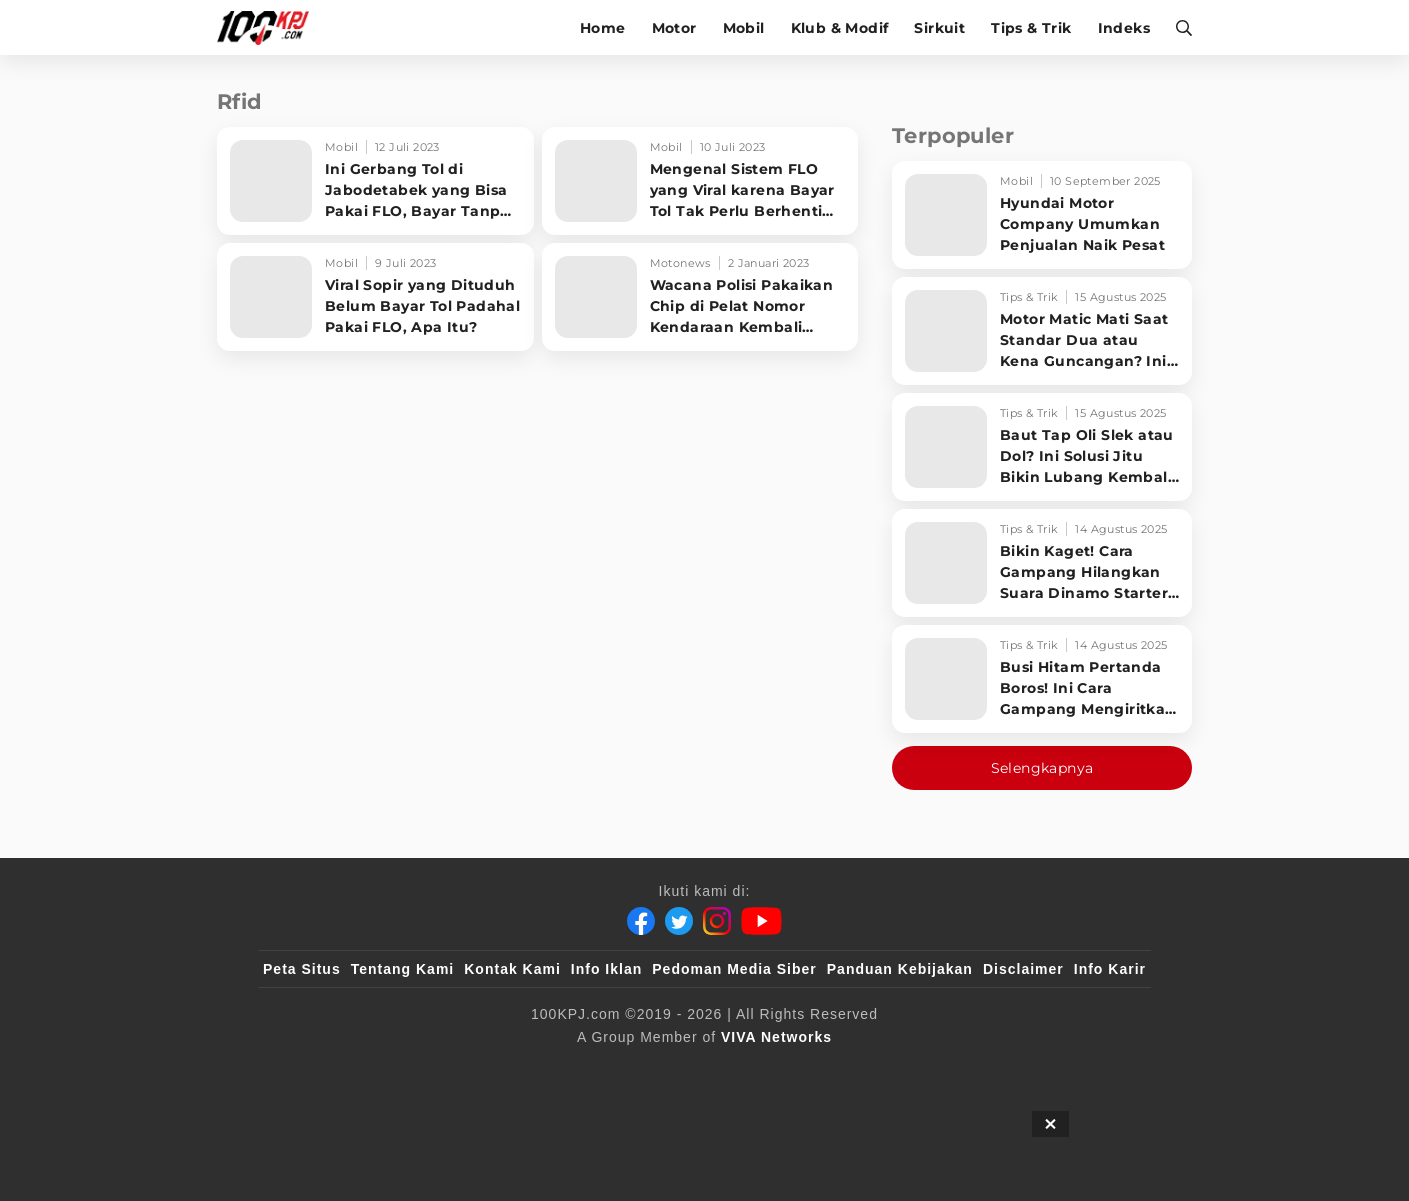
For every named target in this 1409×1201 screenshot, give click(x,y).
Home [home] (603, 28)
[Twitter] (679, 921)
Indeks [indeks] (1124, 28)
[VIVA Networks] (776, 1037)
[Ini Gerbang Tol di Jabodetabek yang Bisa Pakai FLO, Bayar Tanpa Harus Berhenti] (375, 181)
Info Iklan (606, 969)
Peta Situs (302, 969)
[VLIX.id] (585, 1070)
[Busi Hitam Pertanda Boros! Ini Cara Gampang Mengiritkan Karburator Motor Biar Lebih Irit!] (1042, 679)
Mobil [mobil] (744, 28)
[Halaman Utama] (269, 27)
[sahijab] (493, 1070)
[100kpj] (411, 1070)
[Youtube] (761, 921)
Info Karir (1110, 969)
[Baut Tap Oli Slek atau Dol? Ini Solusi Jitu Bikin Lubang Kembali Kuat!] (1042, 447)
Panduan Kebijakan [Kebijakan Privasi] (900, 969)
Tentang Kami (403, 969)
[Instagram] (717, 921)
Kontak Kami (512, 969)
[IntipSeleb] (994, 1070)
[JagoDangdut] (1099, 1070)
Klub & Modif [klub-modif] (840, 28)
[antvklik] (897, 1070)
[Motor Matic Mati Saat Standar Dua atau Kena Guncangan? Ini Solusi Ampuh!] (1042, 331)
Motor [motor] (674, 28)
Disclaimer (1023, 969)
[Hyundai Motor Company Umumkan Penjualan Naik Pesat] (1042, 215)
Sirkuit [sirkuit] (939, 28)
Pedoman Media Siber (734, 969)
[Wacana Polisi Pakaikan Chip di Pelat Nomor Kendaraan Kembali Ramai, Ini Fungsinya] (700, 297)
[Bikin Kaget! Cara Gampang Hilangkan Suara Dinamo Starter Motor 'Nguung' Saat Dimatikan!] (1042, 563)
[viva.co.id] (317, 1070)
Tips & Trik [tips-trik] (1031, 28)
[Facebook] (641, 921)
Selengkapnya (1042, 768)
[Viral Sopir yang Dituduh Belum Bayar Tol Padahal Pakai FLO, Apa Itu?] (375, 297)
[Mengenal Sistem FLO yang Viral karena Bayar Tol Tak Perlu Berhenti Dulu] (700, 181)
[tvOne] (744, 1070)
